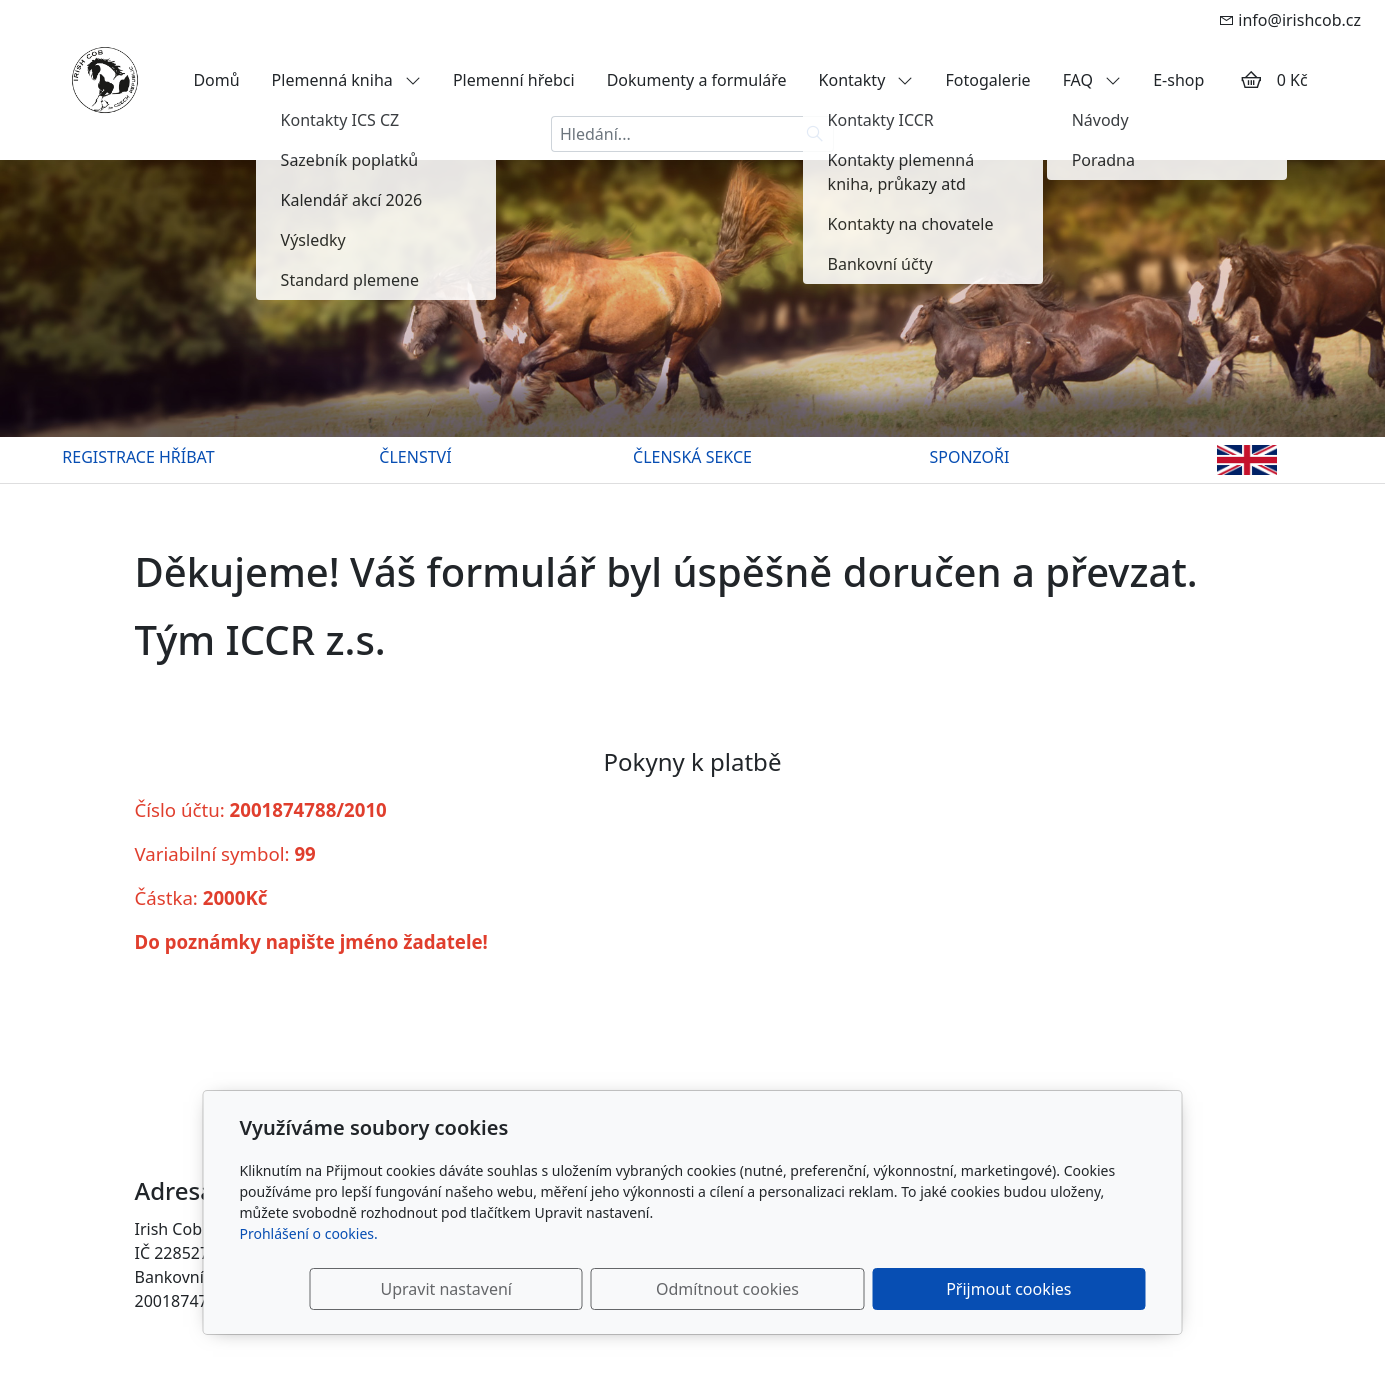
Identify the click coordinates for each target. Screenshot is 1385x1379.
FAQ (1092, 80)
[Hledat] (815, 134)
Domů (216, 80)
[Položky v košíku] (1251, 80)
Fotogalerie (987, 80)
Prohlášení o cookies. (309, 1233)
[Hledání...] (674, 134)
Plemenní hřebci (514, 80)
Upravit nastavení (649, 1289)
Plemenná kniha (346, 80)
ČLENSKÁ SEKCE (692, 457)
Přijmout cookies (1049, 1289)
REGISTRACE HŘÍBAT (138, 457)
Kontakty (866, 80)
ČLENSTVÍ (415, 457)
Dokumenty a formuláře (697, 80)
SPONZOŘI (970, 457)
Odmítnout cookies (849, 1289)
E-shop (1178, 80)
